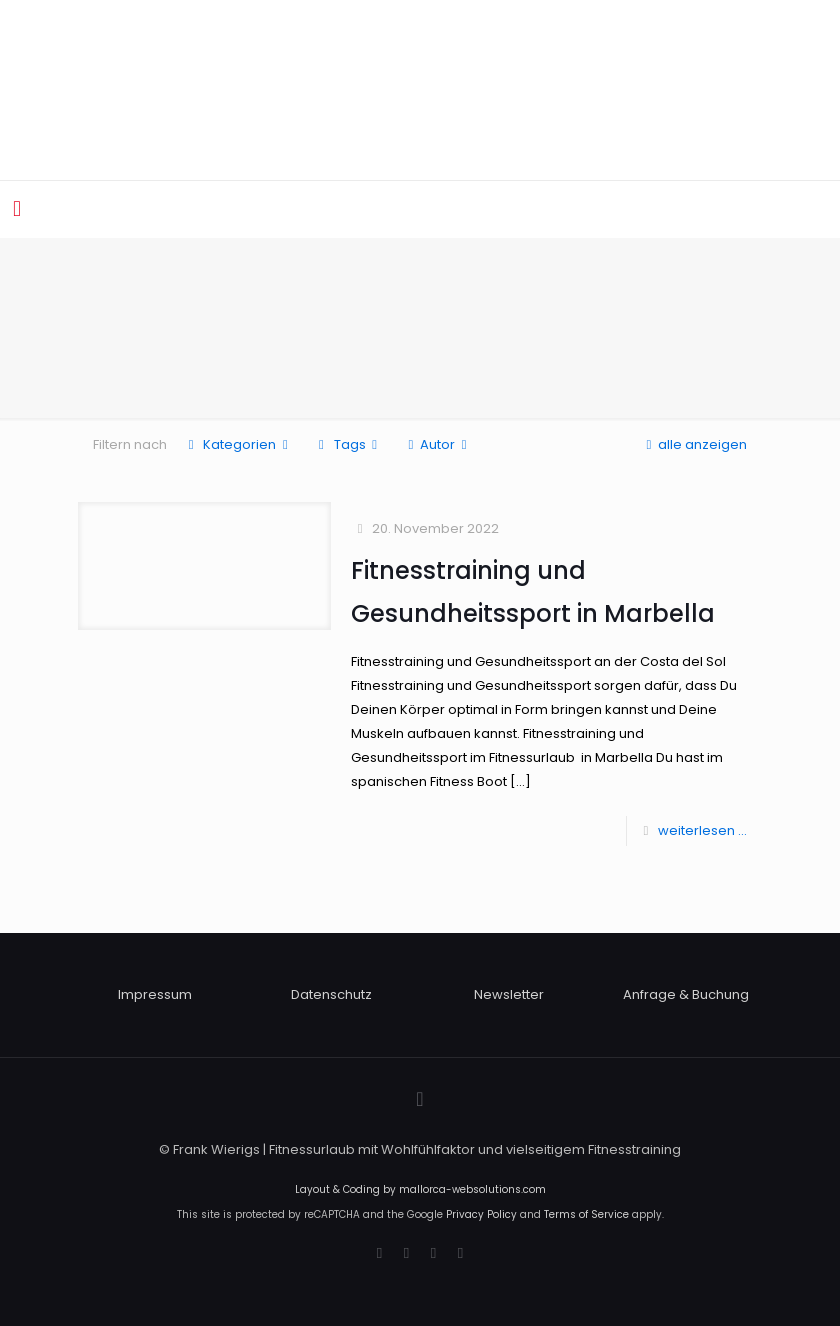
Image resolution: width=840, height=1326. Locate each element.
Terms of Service (586, 1214)
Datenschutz (331, 994)
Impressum (155, 994)
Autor (437, 444)
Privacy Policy (481, 1214)
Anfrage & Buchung (686, 994)
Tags (347, 444)
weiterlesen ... (702, 830)
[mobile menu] (17, 209)
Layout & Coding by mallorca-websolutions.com (420, 1189)
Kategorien (238, 444)
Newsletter (509, 994)
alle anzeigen (693, 444)
